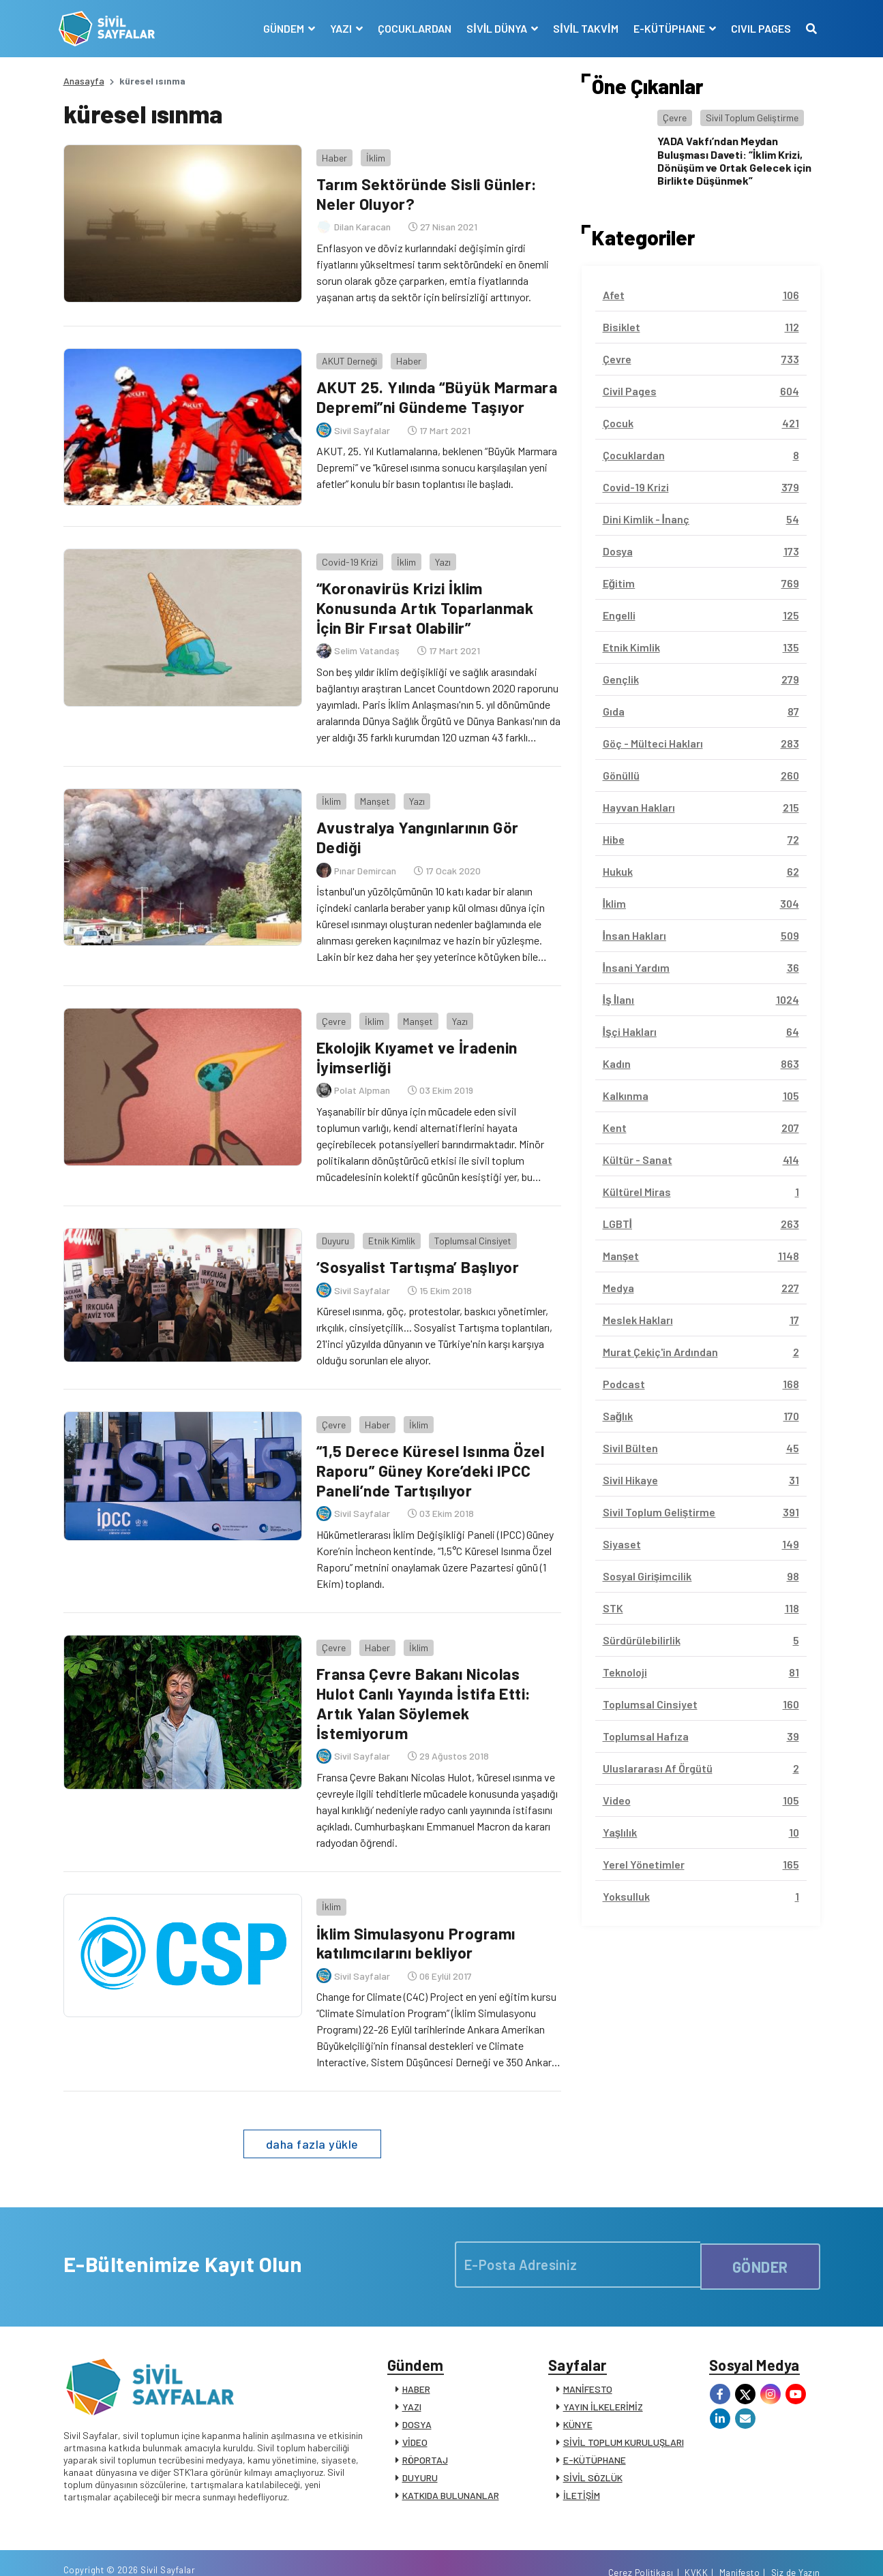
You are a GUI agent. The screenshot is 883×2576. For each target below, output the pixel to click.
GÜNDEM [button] (280, 28)
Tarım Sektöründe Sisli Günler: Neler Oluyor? (427, 189)
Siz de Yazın (795, 2550)
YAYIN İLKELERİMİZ (603, 2379)
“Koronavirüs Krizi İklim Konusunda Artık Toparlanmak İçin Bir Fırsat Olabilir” (426, 602)
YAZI (411, 2379)
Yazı (439, 556)
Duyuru (331, 1221)
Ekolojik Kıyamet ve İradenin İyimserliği (418, 1042)
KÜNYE (578, 2396)
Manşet (371, 791)
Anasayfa (83, 81)
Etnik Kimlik (387, 1221)
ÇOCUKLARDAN (410, 28)
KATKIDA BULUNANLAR (450, 2467)
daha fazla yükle (312, 2111)
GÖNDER (760, 2232)
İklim (371, 153)
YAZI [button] (338, 28)
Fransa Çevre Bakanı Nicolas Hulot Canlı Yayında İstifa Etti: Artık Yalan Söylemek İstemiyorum (425, 1675)
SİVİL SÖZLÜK (593, 2449)
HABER (416, 2361)
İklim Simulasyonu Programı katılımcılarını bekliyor (416, 1910)
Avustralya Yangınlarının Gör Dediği (419, 827)
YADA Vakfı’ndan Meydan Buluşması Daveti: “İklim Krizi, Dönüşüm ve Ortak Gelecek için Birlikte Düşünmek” (734, 160)
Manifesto (739, 2550)
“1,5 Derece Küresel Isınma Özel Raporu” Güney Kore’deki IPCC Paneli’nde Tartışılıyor (430, 1447)
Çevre (330, 1006)
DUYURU (420, 2449)
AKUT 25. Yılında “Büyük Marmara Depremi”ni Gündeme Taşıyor (426, 399)
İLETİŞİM (581, 2467)
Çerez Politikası (641, 2550)
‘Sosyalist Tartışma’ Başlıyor (418, 1248)
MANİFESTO (587, 2361)
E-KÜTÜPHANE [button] (666, 28)
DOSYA (417, 2396)
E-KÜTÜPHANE (594, 2432)
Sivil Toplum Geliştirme (752, 117)
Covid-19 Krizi (346, 556)
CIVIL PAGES (757, 28)
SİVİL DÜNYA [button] (493, 28)
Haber (330, 153)
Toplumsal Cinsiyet (468, 1221)
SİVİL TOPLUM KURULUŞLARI (623, 2414)
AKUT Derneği (345, 354)
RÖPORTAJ (425, 2432)
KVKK (696, 2550)
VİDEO (415, 2414)
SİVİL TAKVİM (581, 28)
